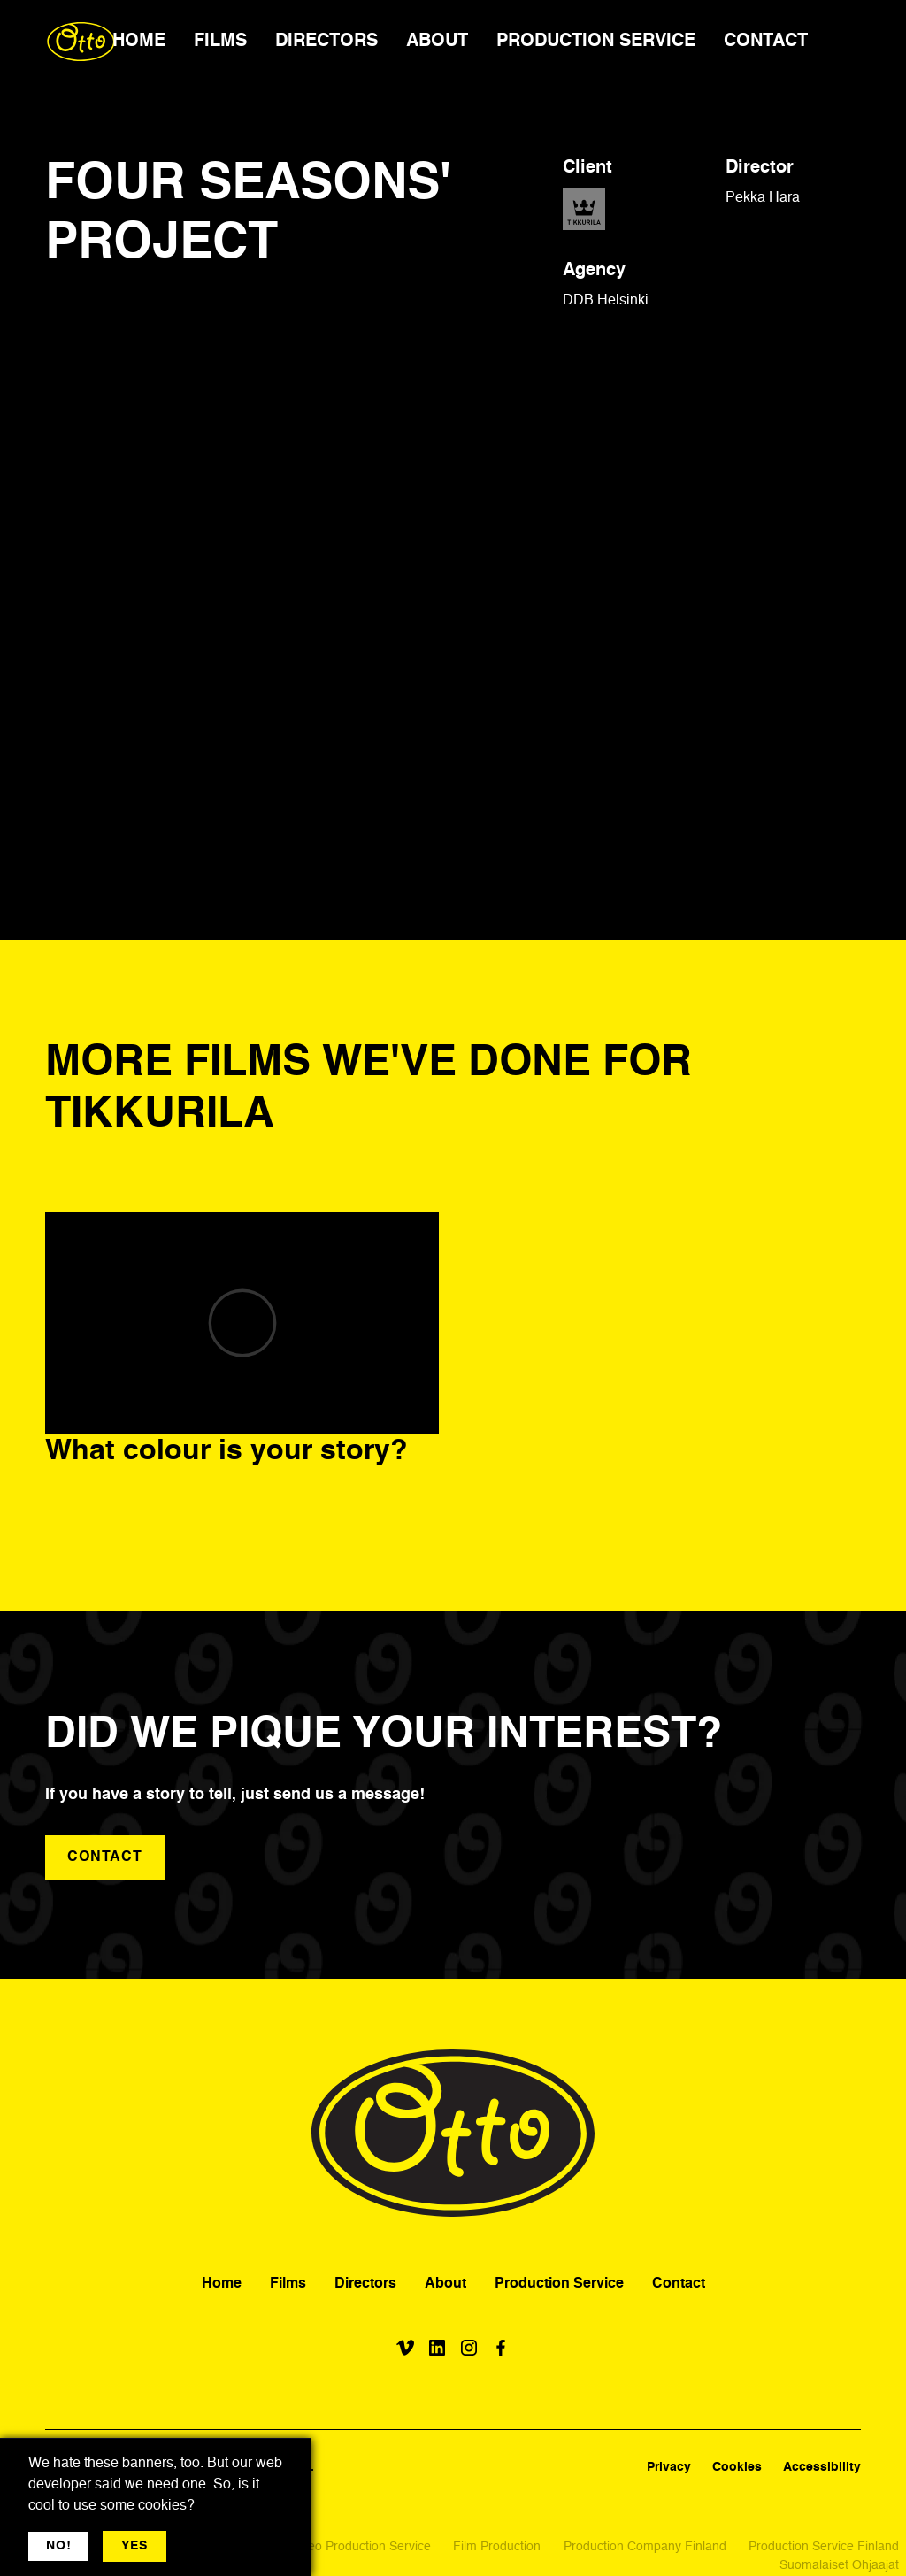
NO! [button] (58, 2546)
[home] (81, 41)
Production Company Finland (645, 2547)
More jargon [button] (218, 2546)
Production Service (559, 2284)
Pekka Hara (763, 198)
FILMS (220, 41)
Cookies (737, 2467)
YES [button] (134, 2546)
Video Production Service (360, 2547)
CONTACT (766, 41)
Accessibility (822, 2467)
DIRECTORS (326, 41)
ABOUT (437, 41)
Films (288, 2284)
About (445, 2284)
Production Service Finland (824, 2547)
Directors (365, 2284)
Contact (678, 2284)
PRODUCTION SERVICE (595, 41)
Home (222, 2284)
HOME (138, 41)
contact (104, 1857)
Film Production (497, 2547)
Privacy (669, 2467)
